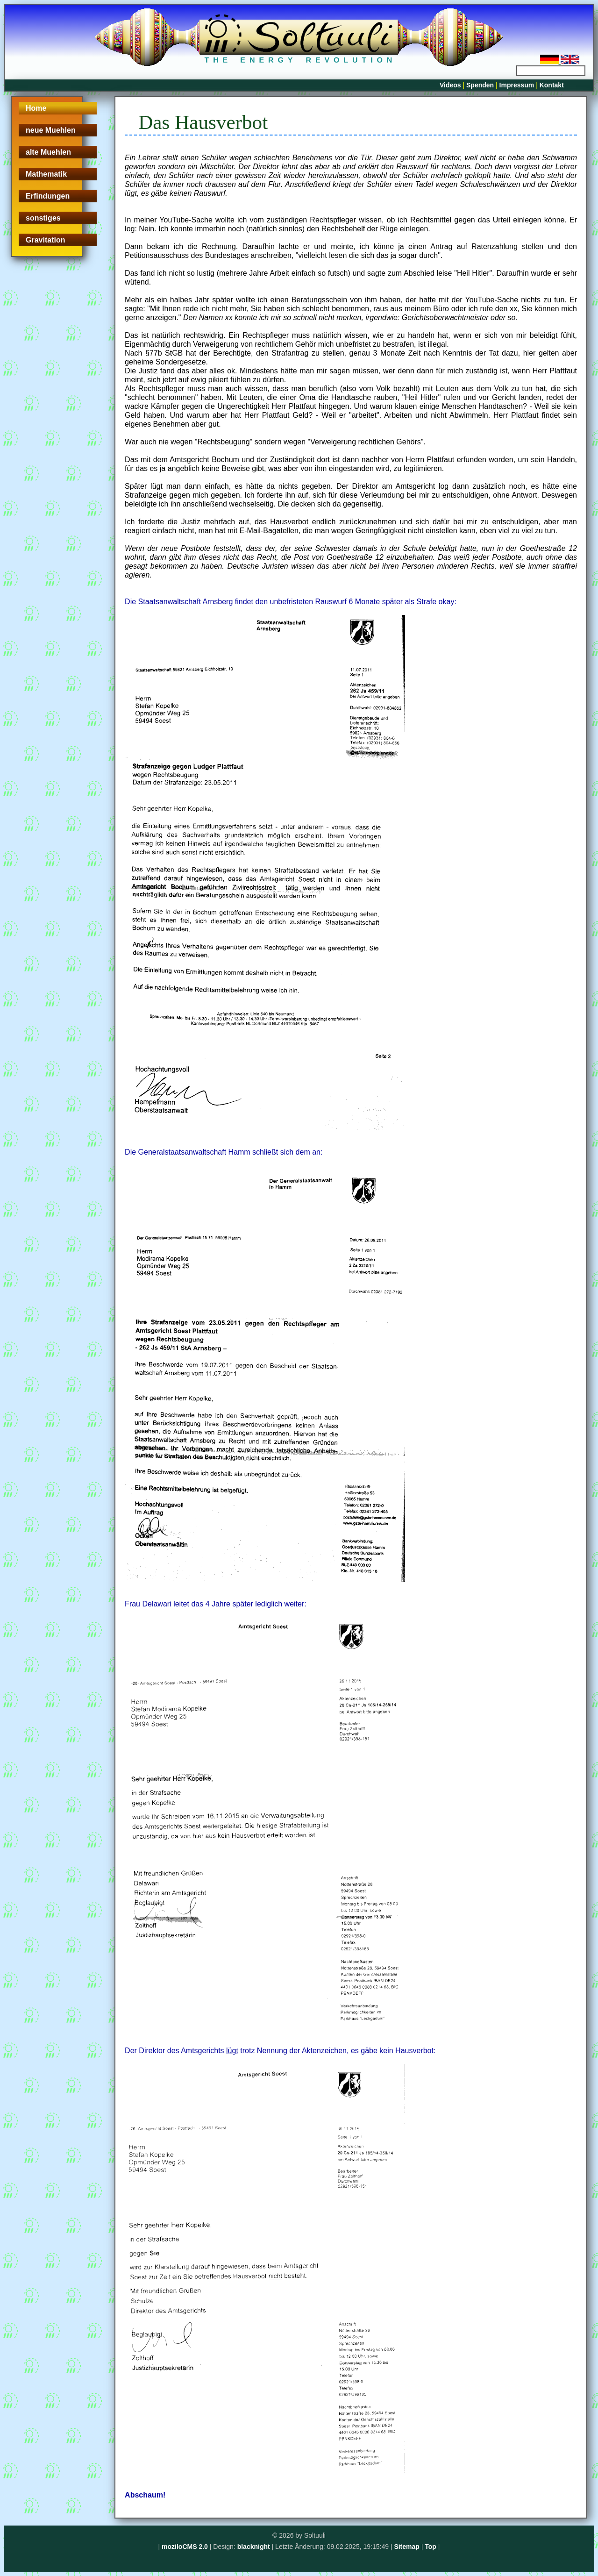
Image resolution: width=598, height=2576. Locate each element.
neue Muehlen (51, 130)
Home (36, 108)
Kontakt (552, 85)
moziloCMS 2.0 (185, 2546)
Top (430, 2546)
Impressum (516, 85)
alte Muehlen (48, 152)
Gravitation (45, 240)
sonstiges (43, 218)
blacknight (253, 2546)
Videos (450, 85)
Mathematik (46, 174)
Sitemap (406, 2546)
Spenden (480, 85)
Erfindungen (48, 196)
